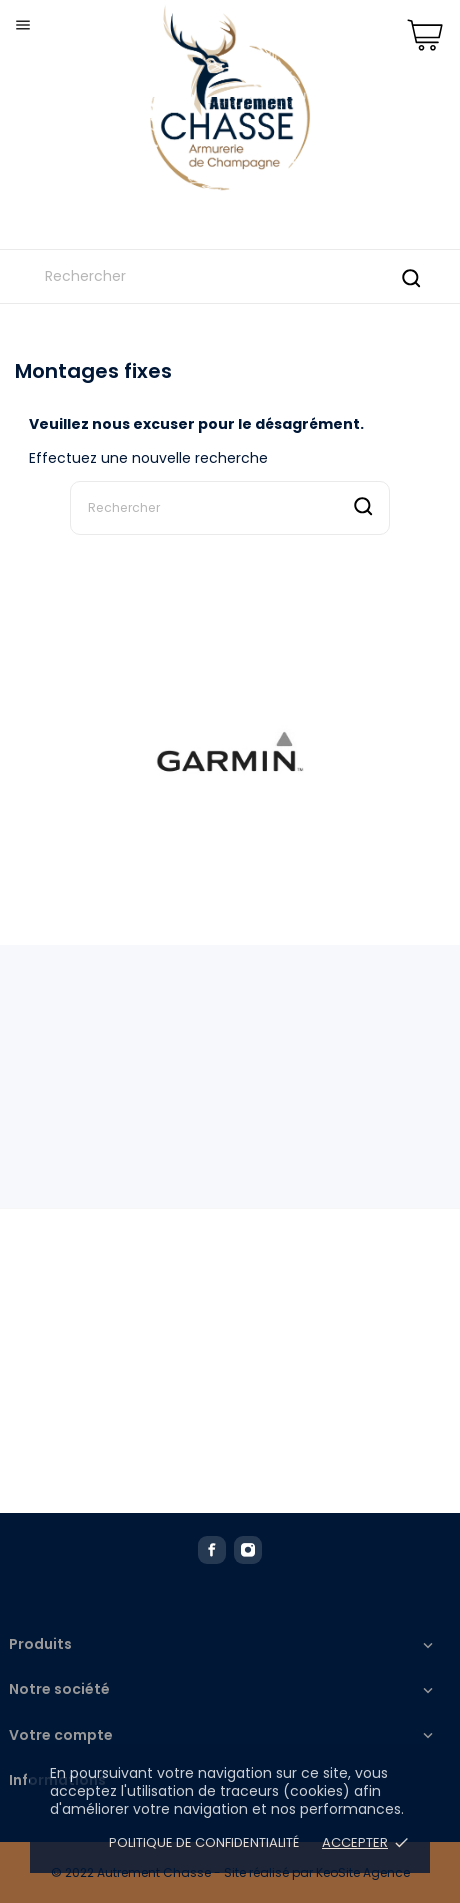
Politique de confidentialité (205, 1842)
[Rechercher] (230, 276)
